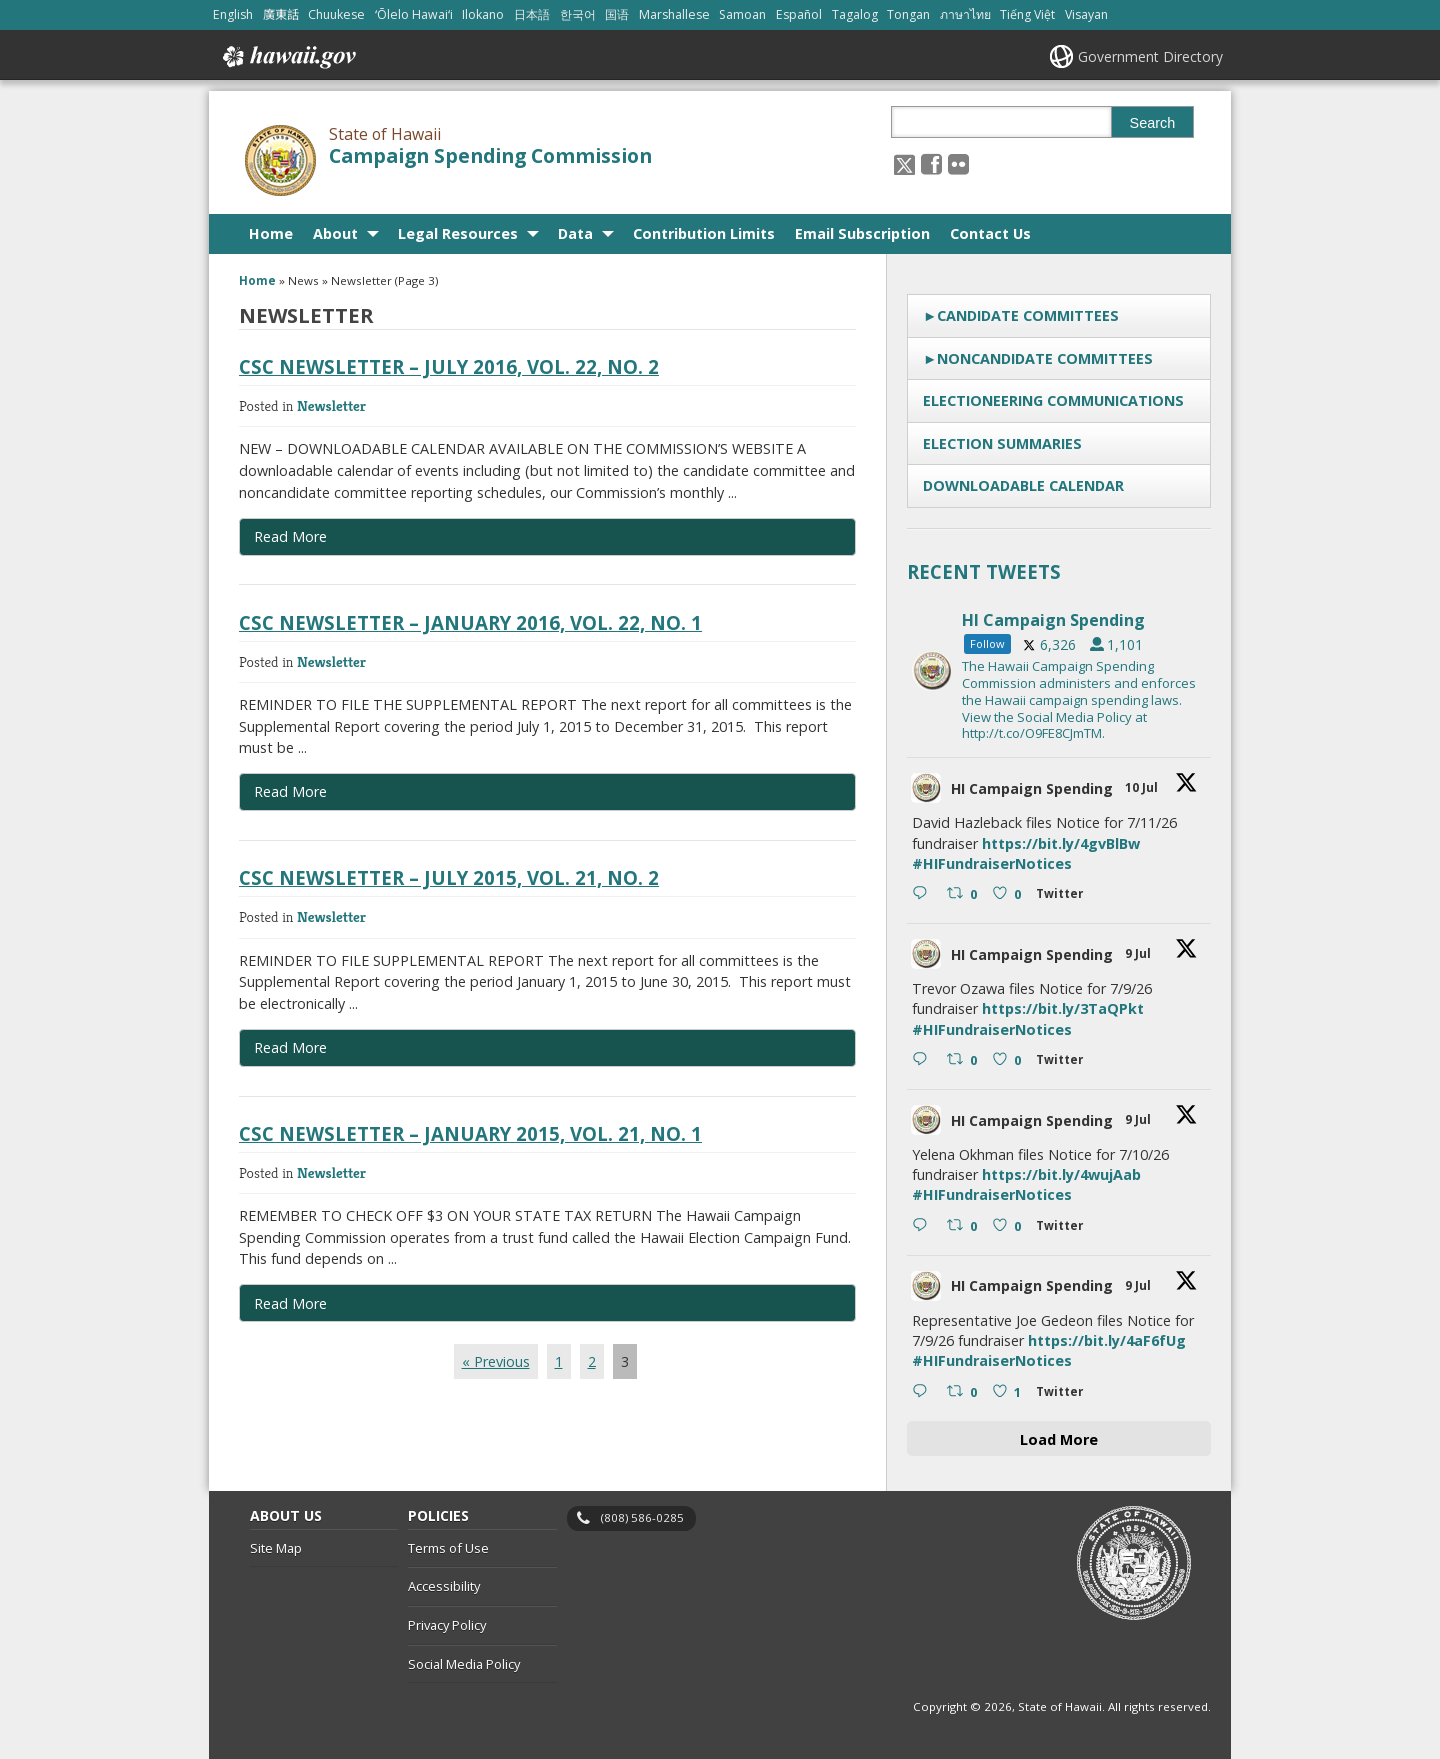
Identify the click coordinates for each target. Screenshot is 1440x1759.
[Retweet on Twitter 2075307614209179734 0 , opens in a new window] (964, 1392)
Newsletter (331, 405)
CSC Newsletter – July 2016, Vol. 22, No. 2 (449, 366)
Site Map (276, 1548)
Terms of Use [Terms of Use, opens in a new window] (448, 1548)
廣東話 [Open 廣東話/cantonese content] (281, 14)
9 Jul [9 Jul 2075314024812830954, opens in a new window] (1139, 1119)
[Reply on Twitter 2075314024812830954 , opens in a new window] (924, 1227)
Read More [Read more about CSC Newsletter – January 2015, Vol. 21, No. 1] (290, 1303)
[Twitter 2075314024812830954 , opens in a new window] (1063, 1228)
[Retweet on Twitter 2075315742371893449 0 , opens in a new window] (964, 1061)
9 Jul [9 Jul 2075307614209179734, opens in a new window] (1139, 1285)
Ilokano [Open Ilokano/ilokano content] (483, 14)
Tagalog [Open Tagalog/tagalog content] (855, 14)
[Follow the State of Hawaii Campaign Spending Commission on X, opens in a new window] (904, 163)
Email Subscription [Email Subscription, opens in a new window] (862, 233)
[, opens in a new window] (931, 163)
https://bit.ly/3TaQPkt (1063, 1008)
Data (575, 233)
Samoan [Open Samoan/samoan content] (742, 14)
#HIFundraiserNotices (992, 863)
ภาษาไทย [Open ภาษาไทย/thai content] (965, 14)
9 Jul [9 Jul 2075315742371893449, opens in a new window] (1139, 953)
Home (271, 233)
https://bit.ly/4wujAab (1061, 1174)
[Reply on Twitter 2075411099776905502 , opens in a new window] (924, 895)
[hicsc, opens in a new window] (1059, 671)
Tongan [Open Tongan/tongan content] (908, 14)
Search (1153, 123)
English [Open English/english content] (233, 14)
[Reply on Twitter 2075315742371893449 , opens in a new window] (924, 1061)
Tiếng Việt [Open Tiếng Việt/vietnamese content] (1027, 14)
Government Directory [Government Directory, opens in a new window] (1150, 56)
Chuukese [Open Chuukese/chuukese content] (336, 14)
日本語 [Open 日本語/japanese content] (532, 14)
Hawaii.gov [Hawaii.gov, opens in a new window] (287, 57)
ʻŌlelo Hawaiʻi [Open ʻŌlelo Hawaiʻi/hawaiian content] (414, 14)
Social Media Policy (464, 1664)
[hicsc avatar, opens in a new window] (926, 788)
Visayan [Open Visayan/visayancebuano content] (1086, 14)
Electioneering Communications (1053, 400)
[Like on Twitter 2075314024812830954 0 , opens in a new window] (1009, 1227)
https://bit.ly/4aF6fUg (1107, 1340)
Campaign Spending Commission (490, 156)
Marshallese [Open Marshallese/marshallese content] (674, 14)
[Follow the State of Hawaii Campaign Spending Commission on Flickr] (958, 163)
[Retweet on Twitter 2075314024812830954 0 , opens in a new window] (964, 1227)
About (335, 233)
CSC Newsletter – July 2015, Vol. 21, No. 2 (449, 877)
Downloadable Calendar (1023, 485)
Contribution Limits (704, 233)
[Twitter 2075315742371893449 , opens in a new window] (1063, 1062)
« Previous (496, 1361)
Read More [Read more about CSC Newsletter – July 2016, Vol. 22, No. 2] (290, 536)
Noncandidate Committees (1045, 358)
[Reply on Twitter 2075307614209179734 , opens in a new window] (924, 1392)
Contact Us (990, 233)
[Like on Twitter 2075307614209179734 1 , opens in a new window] (1009, 1392)
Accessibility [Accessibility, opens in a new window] (444, 1586)
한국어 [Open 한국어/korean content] (578, 14)
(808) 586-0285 (642, 1517)
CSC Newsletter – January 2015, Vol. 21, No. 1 (470, 1133)
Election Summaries (1002, 443)
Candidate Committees (1028, 315)
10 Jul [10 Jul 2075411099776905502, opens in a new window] (1143, 787)
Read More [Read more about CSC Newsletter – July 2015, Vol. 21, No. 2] (290, 1047)
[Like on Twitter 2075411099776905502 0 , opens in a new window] (1009, 895)
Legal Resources (458, 233)
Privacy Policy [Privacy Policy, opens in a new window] (447, 1625)
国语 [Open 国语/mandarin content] (617, 14)
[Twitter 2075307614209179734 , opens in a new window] (1063, 1394)
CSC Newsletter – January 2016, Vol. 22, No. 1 (470, 622)
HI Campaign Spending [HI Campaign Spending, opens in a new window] (1032, 788)
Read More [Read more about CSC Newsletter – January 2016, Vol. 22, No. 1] (290, 791)
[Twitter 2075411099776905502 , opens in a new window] (1063, 896)
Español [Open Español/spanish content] (799, 14)
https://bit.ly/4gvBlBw (1061, 843)
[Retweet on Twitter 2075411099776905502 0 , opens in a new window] (964, 895)
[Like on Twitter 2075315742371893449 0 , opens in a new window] (1009, 1061)
